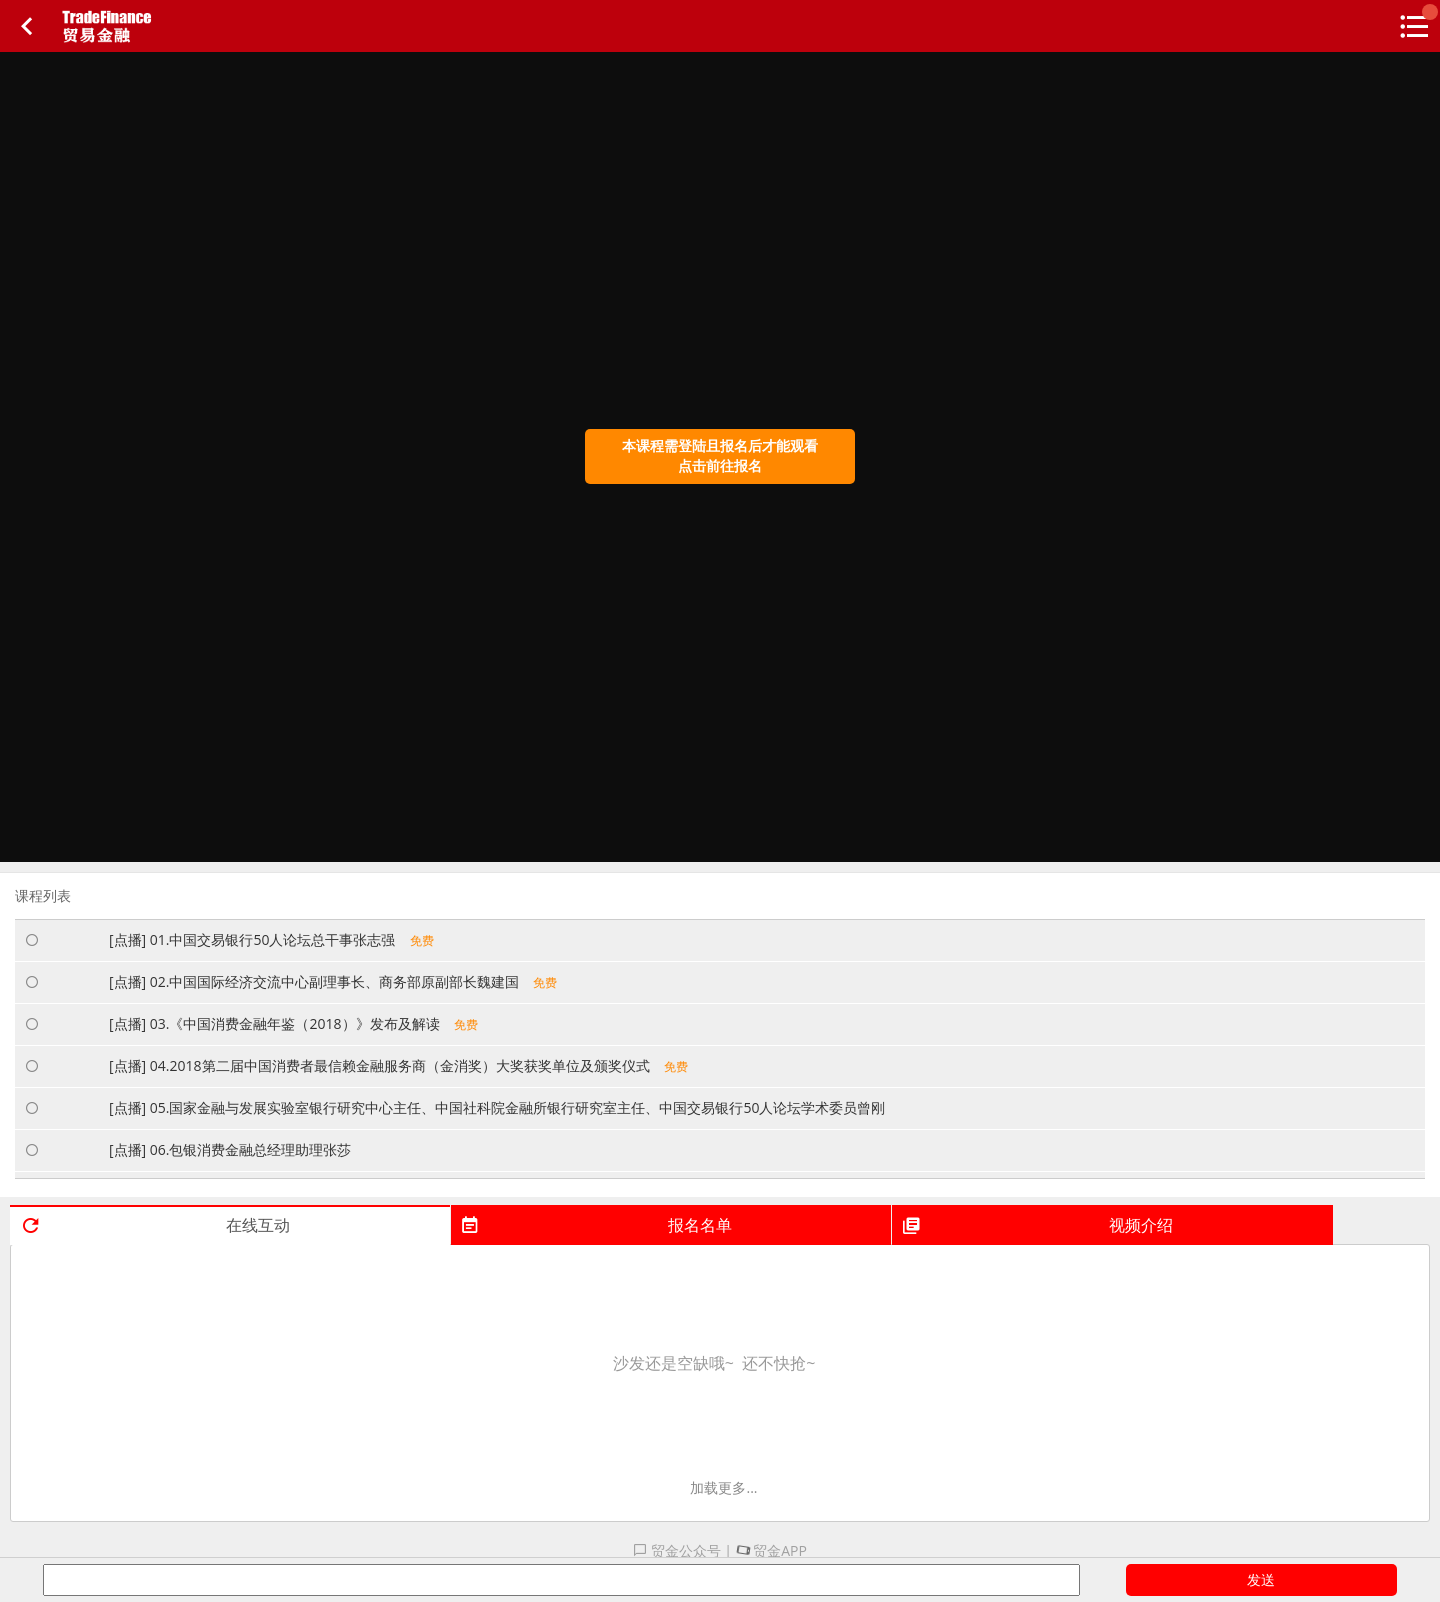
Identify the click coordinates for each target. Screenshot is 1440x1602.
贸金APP (771, 1550)
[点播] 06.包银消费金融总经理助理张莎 (237, 1149)
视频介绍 (1036, 1225)
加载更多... (723, 1487)
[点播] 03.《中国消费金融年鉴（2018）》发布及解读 (293, 1023)
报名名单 (595, 1225)
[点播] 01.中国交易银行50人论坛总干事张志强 (271, 939)
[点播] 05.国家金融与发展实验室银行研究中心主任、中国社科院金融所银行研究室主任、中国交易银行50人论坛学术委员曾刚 (504, 1107)
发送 (1261, 1579)
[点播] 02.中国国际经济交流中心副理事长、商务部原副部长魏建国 (333, 981)
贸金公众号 (677, 1550)
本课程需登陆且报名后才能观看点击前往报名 (720, 455)
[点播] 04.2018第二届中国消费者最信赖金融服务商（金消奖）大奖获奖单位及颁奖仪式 (398, 1065)
